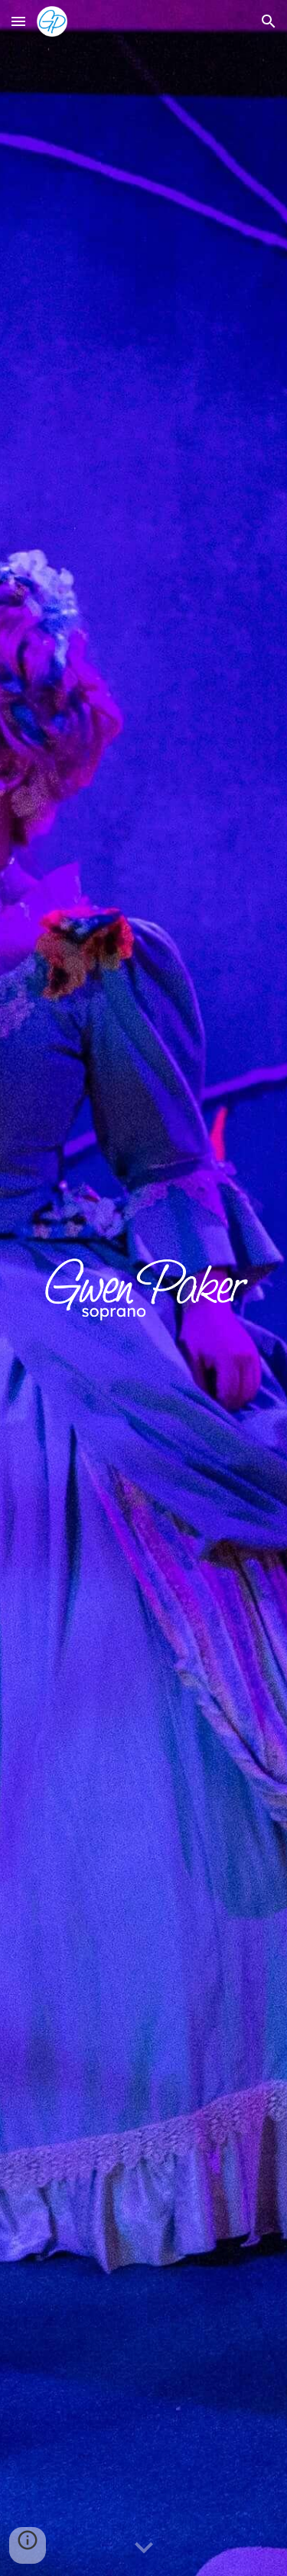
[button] (18, 21)
